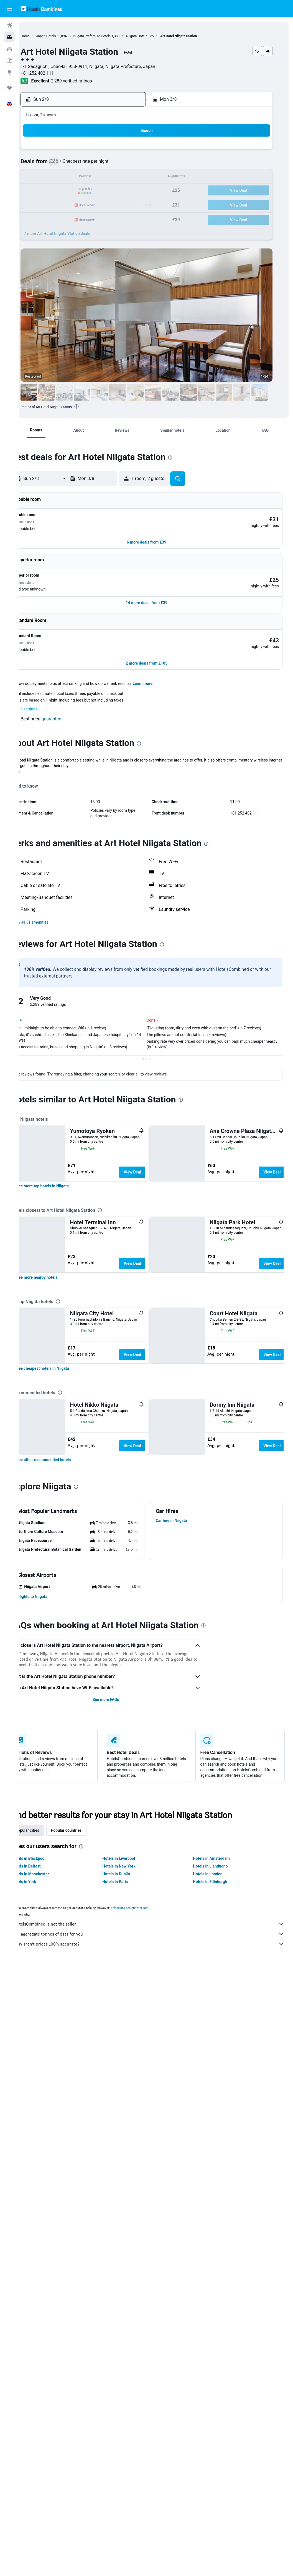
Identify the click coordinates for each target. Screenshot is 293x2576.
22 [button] (123, 190)
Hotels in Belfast (45, 2358)
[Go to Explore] (9, 72)
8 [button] (124, 164)
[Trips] (9, 88)
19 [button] (83, 190)
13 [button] (97, 177)
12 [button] (83, 177)
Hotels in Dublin (129, 2366)
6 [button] (97, 164)
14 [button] (110, 177)
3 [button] (57, 164)
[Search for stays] (9, 37)
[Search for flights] (9, 25)
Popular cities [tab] (46, 2322)
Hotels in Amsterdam (217, 2350)
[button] (9, 8)
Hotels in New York (131, 2358)
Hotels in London (214, 2366)
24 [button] (57, 204)
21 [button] (110, 190)
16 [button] (137, 177)
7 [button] (110, 164)
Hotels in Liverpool (131, 2350)
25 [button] (70, 204)
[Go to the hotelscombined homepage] (41, 8)
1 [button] (124, 151)
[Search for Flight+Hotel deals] (9, 60)
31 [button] (57, 217)
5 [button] (84, 164)
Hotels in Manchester (49, 2366)
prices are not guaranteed (148, 2400)
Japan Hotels (65, 36)
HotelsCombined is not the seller (159, 2416)
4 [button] (70, 164)
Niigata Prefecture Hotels (110, 36)
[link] (61, 1281)
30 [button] (137, 204)
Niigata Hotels (155, 36)
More (34, 754)
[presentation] (95, 406)
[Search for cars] (9, 48)
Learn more (162, 666)
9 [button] (137, 164)
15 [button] (123, 177)
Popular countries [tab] (85, 2322)
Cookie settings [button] (43, 691)
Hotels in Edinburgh (216, 2374)
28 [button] (110, 204)
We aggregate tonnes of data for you (159, 2426)
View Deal (151, 1154)
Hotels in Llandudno (216, 2358)
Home (44, 36)
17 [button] (57, 190)
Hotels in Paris (128, 2374)
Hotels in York (43, 2374)
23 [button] (137, 190)
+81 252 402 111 (56, 73)
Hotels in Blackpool (48, 2350)
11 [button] (70, 177)
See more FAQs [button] (118, 2192)
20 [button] (97, 190)
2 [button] (137, 151)
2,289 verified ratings (90, 81)
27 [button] (97, 204)
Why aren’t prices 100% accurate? (159, 2436)
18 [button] (70, 190)
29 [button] (123, 204)
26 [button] (83, 204)
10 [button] (57, 177)
